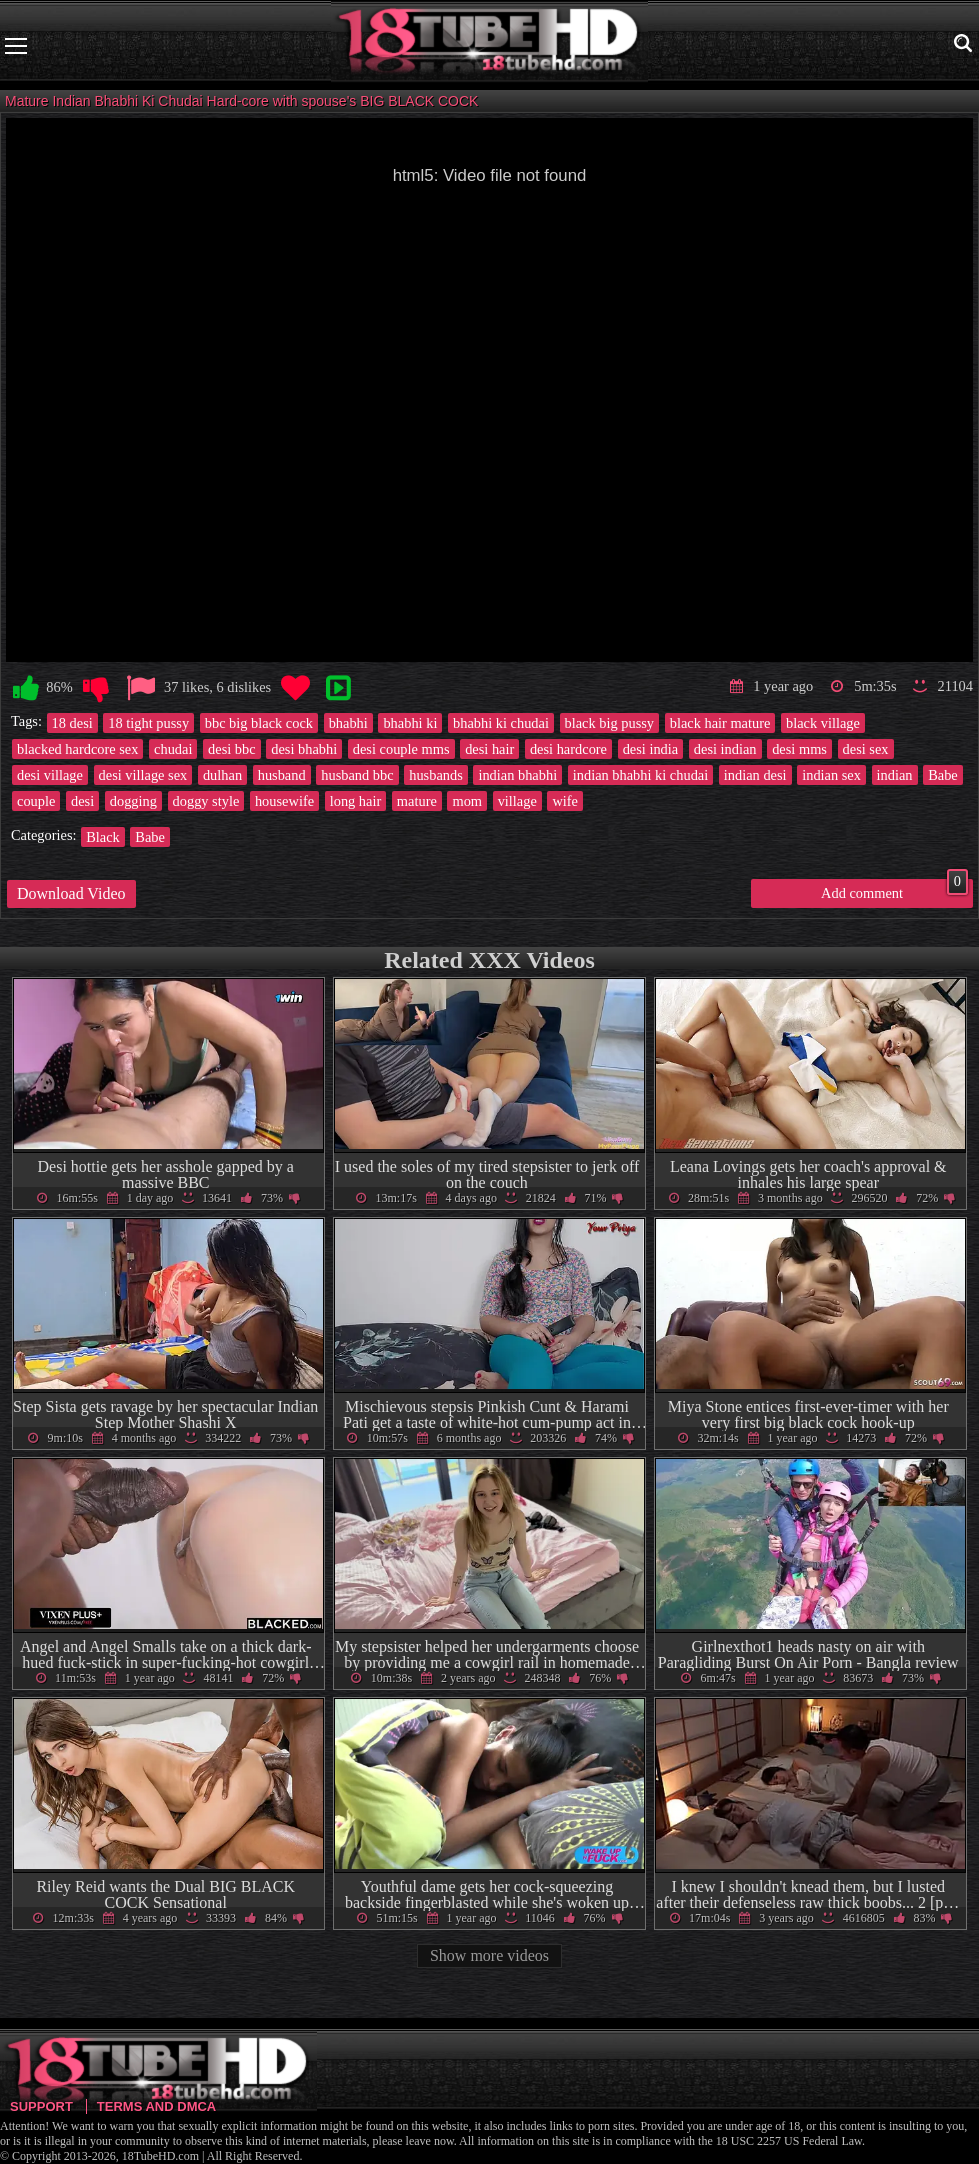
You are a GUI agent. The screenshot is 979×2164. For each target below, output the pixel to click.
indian (895, 775)
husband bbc (357, 775)
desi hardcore (568, 749)
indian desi (755, 775)
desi (82, 801)
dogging (133, 801)
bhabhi (348, 723)
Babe (943, 775)
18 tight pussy (148, 723)
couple (36, 801)
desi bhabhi (304, 749)
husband (282, 775)
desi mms (799, 749)
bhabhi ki (410, 723)
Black (103, 837)
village (517, 801)
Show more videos (489, 1955)
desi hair (489, 749)
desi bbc (232, 749)
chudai (173, 749)
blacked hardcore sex (77, 749)
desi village (50, 775)
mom (467, 801)
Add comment (894, 890)
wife (565, 801)
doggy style (206, 801)
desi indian (725, 749)
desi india (651, 749)
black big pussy (610, 723)
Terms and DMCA (156, 2106)
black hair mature (720, 723)
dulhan (222, 775)
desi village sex (143, 775)
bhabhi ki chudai (501, 723)
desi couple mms (401, 749)
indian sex (831, 775)
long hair (356, 801)
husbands (436, 775)
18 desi (72, 723)
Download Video (71, 893)
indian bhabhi (517, 775)
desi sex (866, 749)
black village (823, 723)
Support (41, 2106)
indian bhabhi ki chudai (640, 775)
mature (417, 801)
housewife (284, 801)
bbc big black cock (259, 723)
